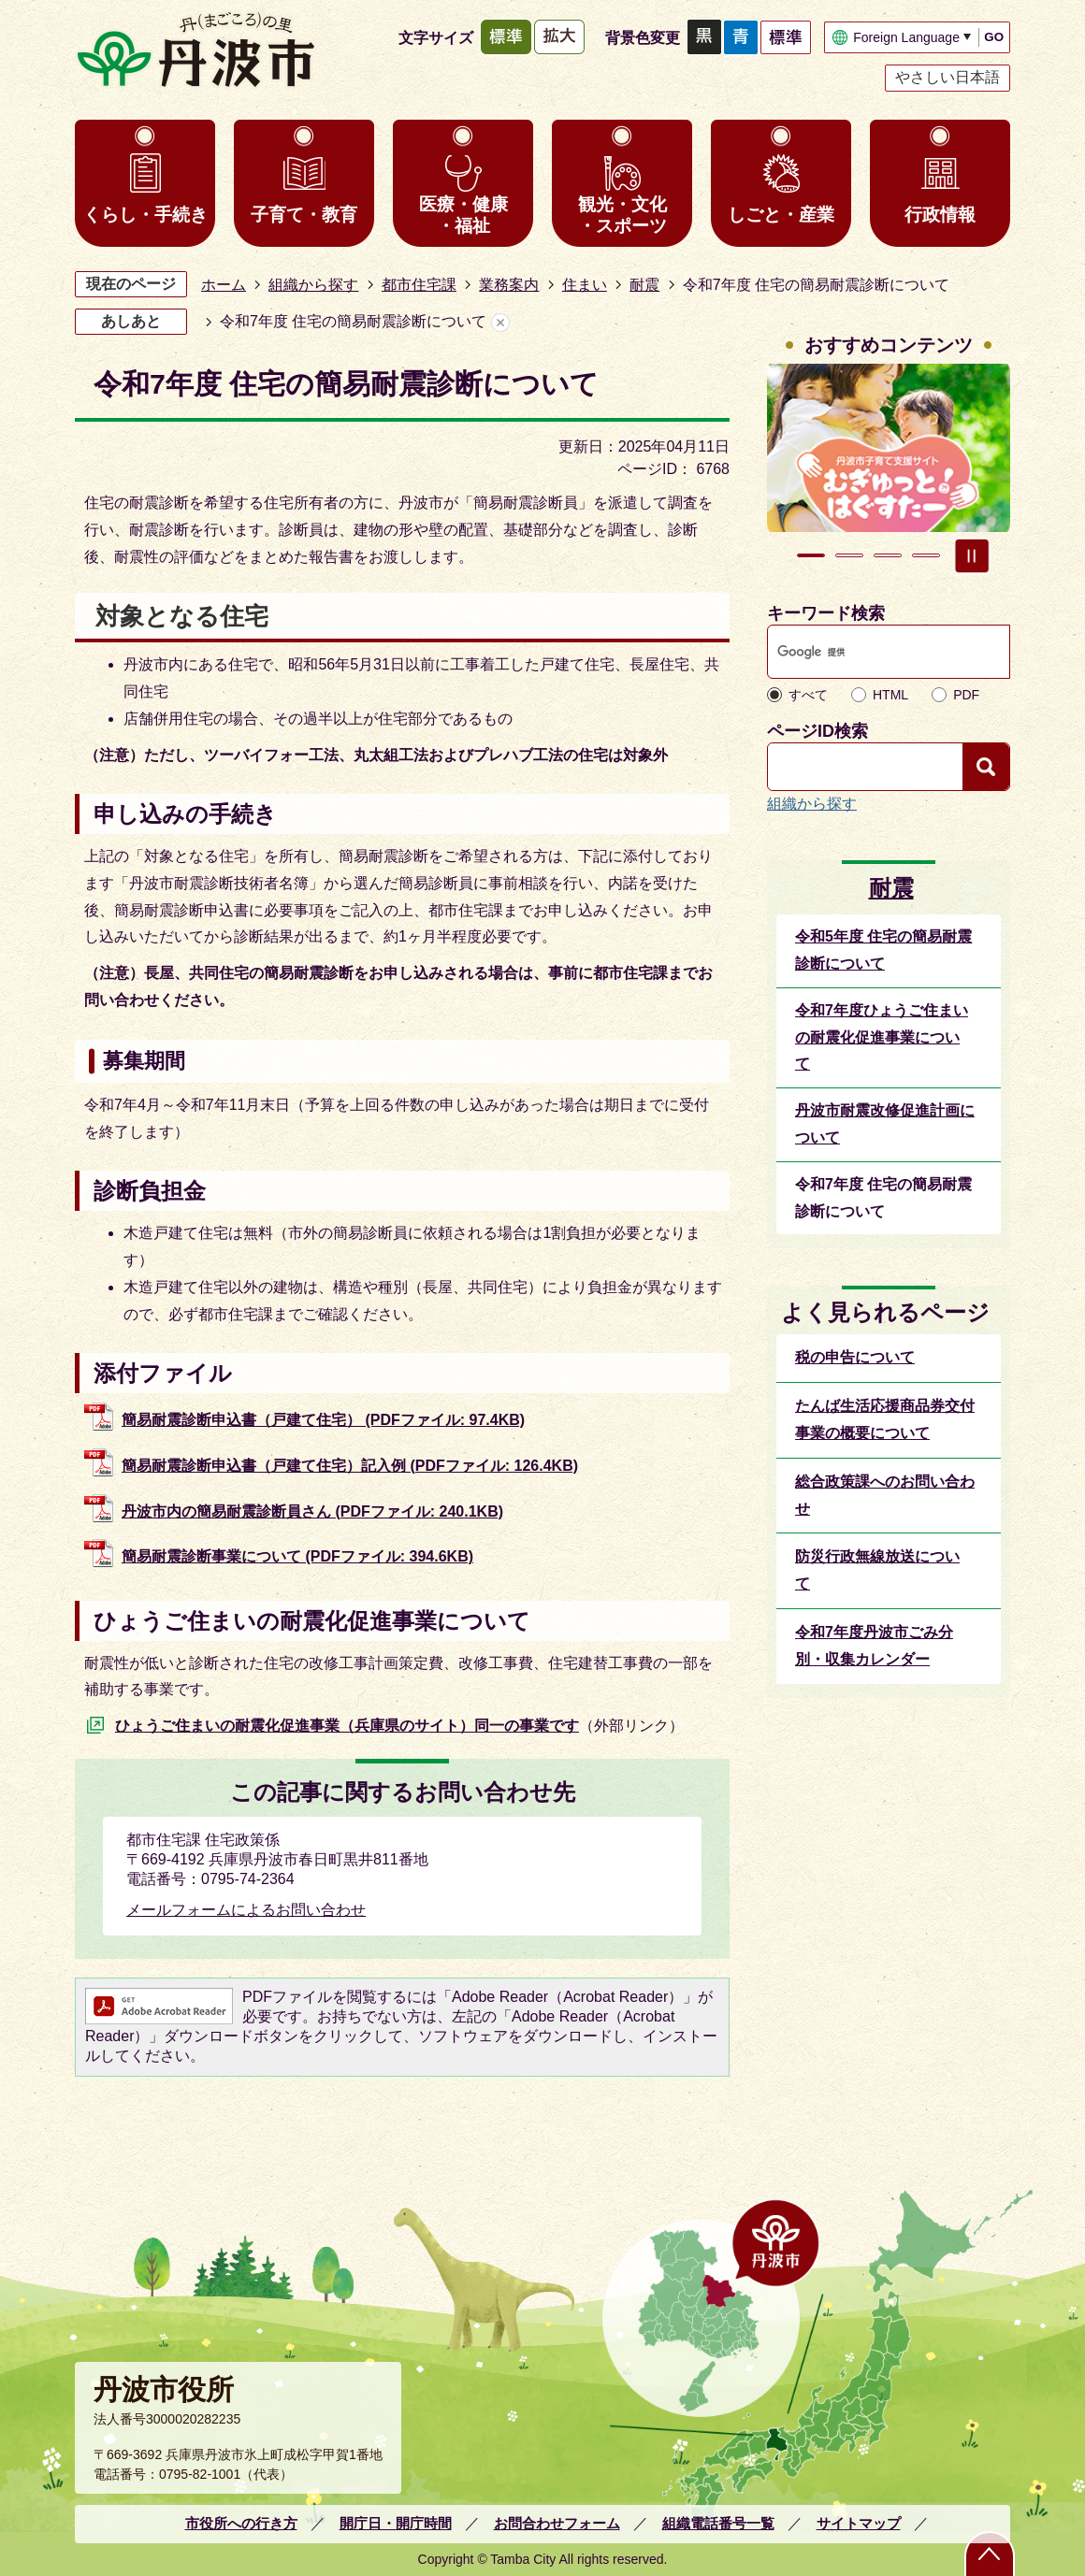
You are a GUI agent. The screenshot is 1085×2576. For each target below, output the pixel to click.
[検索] (870, 651)
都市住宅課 (419, 285)
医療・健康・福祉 (463, 215)
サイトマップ (859, 2523)
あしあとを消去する (500, 322)
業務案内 (509, 285)
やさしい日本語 (947, 77)
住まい (584, 285)
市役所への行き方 (241, 2523)
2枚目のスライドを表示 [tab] (849, 555)
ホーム (223, 285)
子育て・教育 (304, 214)
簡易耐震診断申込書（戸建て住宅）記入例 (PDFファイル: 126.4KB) (350, 1466)
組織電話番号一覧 (718, 2523)
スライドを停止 (972, 555)
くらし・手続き (145, 214)
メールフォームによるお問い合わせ (246, 1910)
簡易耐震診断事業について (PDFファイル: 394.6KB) (297, 1556)
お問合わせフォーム (557, 2523)
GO (994, 37)
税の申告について (855, 1357)
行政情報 (940, 214)
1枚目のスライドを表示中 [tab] (811, 555)
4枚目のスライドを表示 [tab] (926, 555)
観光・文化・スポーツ (622, 215)
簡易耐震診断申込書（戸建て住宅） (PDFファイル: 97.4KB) (323, 1420)
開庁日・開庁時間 (396, 2523)
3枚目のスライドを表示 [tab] (888, 555)
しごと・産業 (781, 214)
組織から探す (313, 285)
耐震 (644, 285)
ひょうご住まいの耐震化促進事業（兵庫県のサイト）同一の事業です (347, 1726)
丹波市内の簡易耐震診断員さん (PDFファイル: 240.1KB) (312, 1511)
